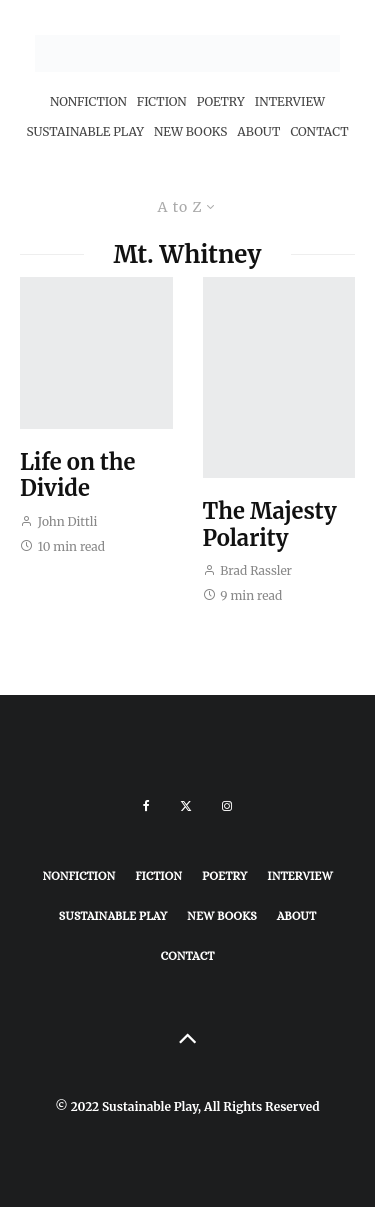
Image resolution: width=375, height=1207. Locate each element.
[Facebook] (146, 806)
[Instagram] (227, 806)
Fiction (162, 101)
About (258, 131)
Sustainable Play (84, 131)
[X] (186, 806)
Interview (290, 101)
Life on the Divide (77, 475)
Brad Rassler (248, 570)
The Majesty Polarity (270, 524)
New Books (190, 131)
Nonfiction (88, 101)
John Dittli (58, 521)
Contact (319, 131)
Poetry (221, 101)
